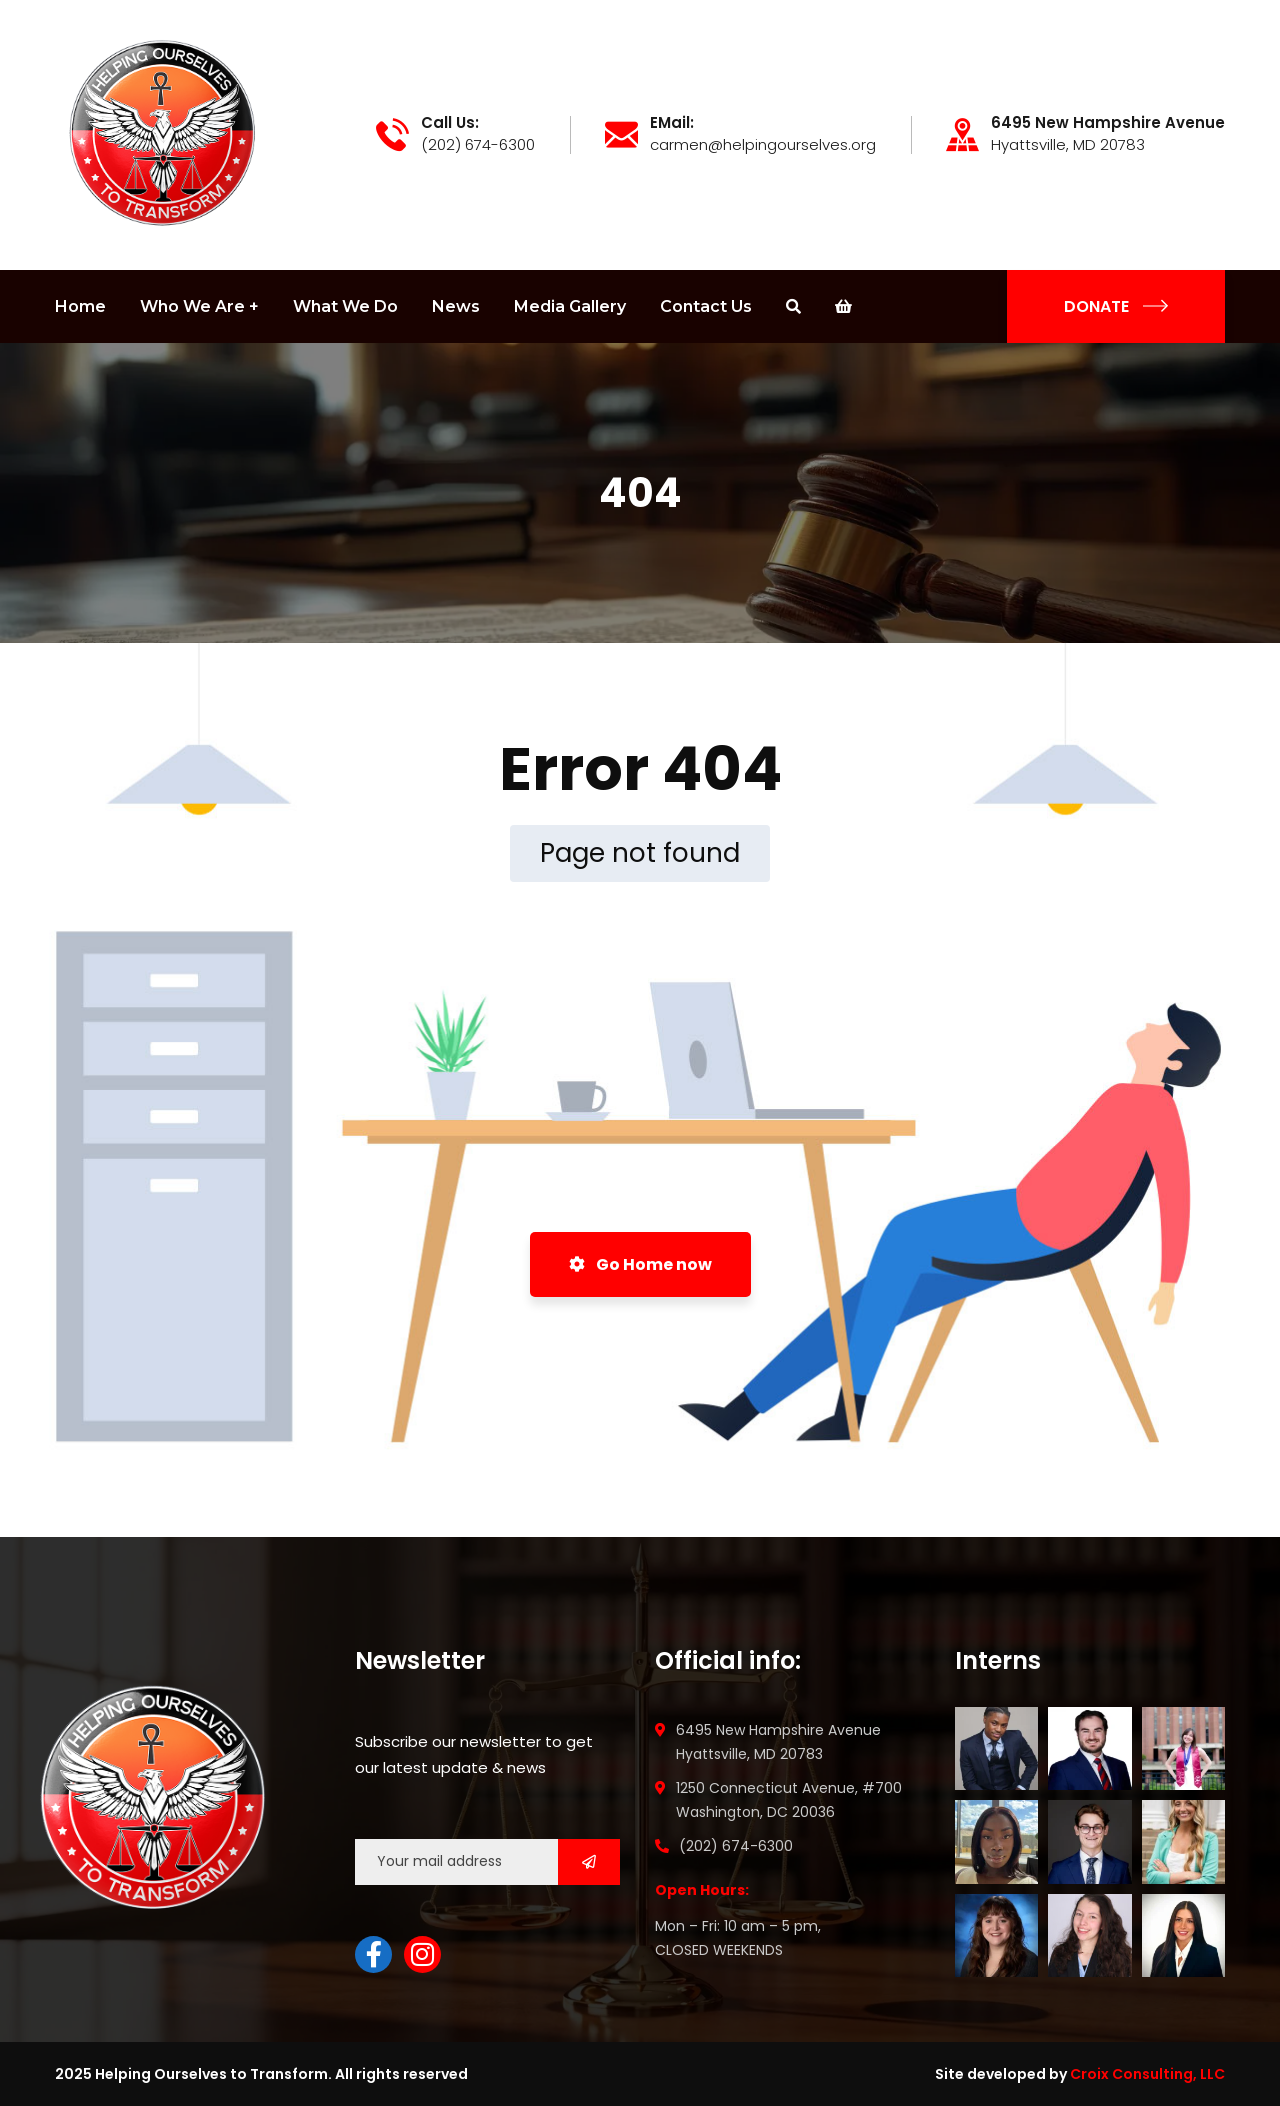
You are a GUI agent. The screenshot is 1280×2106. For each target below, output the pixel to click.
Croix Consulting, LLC (1147, 2074)
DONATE (1116, 306)
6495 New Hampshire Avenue (1108, 123)
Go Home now (640, 1264)
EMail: (672, 123)
